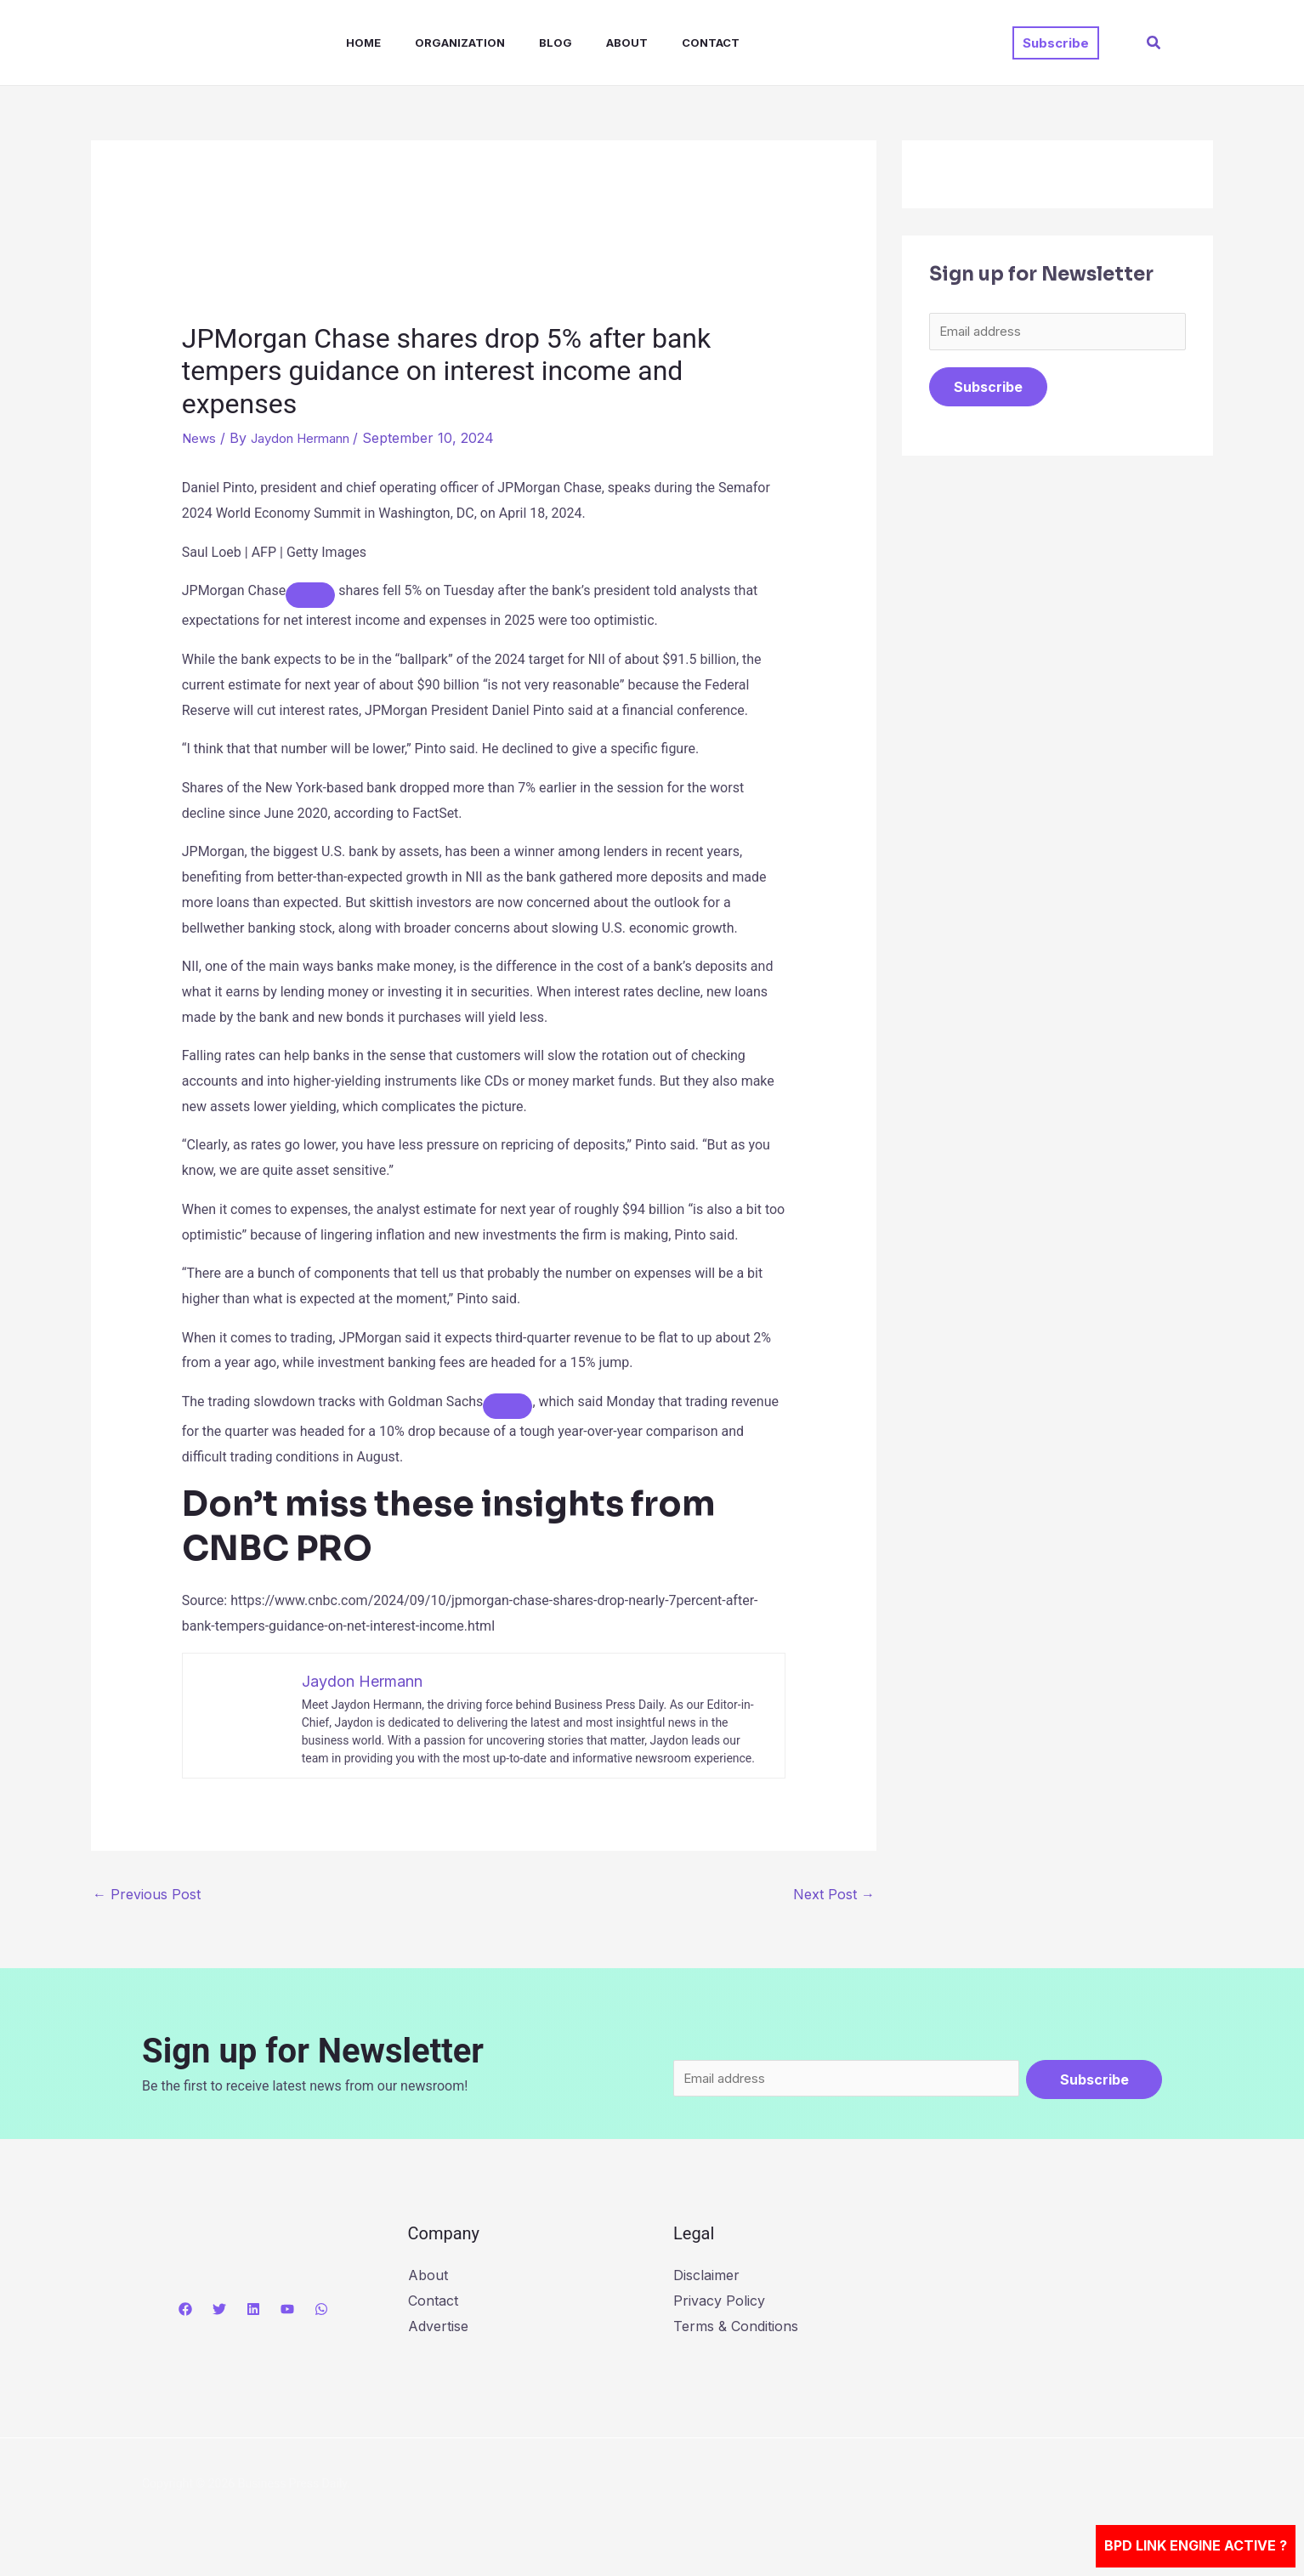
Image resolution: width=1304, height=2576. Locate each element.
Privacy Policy (719, 2302)
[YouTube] (287, 2311)
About (589, 42)
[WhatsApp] (321, 2311)
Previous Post (147, 1894)
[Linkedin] (253, 2311)
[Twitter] (219, 2311)
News (200, 437)
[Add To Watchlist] (310, 595)
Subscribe (988, 388)
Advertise (438, 2327)
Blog (524, 42)
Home (346, 42)
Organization (436, 42)
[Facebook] (185, 2311)
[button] (1055, 43)
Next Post (834, 1894)
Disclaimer (706, 2277)
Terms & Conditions (735, 2327)
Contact (666, 42)
